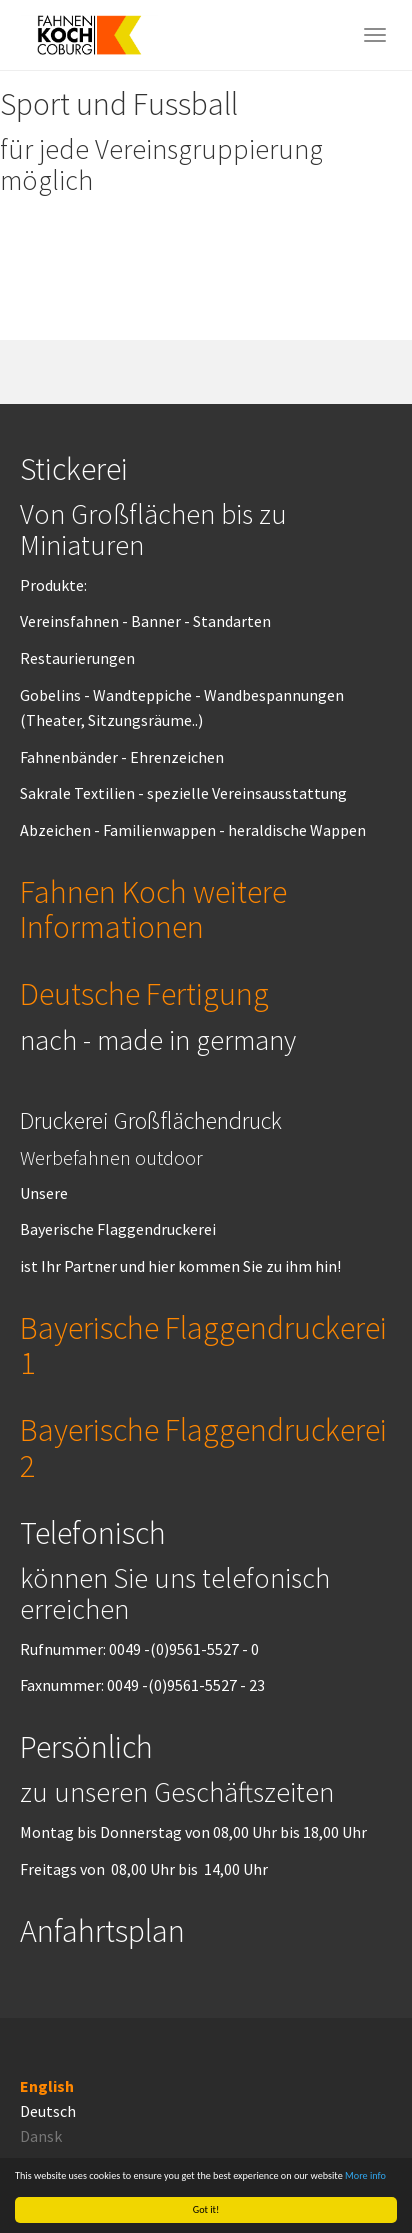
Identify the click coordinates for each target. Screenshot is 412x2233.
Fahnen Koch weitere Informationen (153, 909)
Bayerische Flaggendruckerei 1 (203, 1346)
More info (365, 2175)
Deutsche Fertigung (144, 994)
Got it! (206, 2209)
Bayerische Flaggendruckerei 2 (203, 1448)
